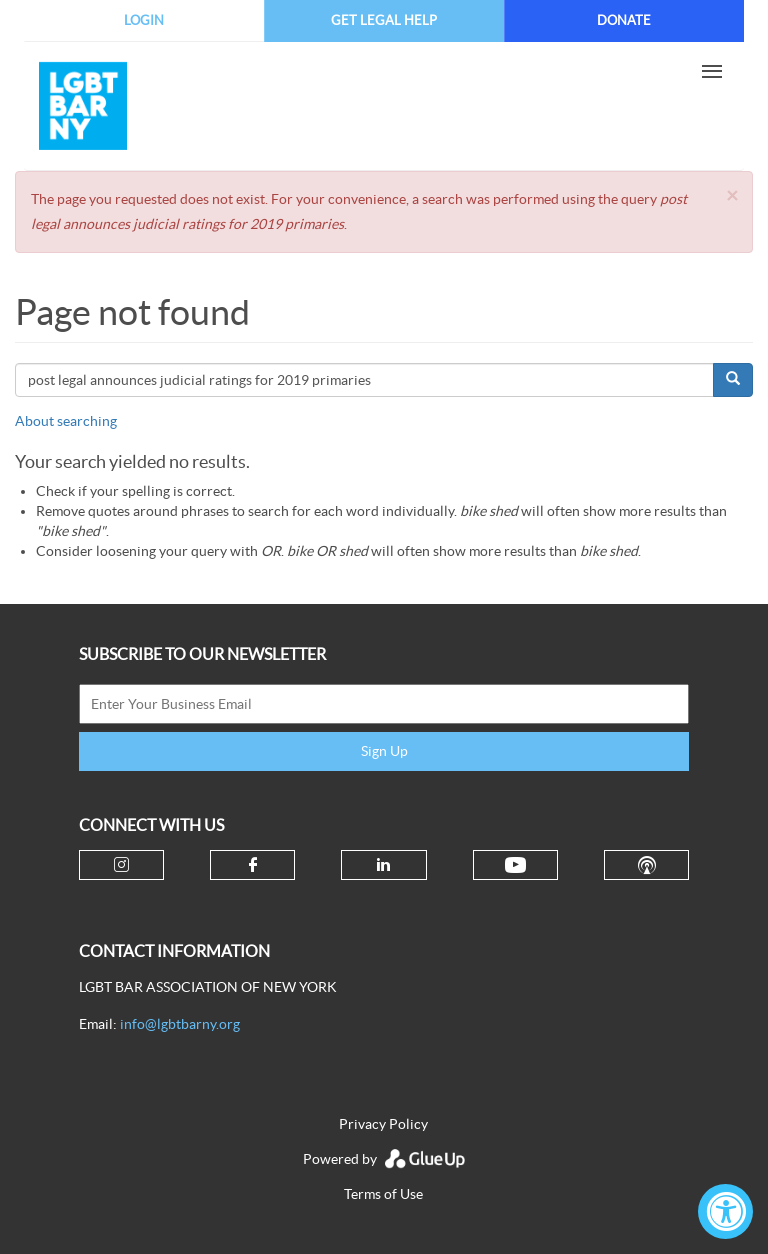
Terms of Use (383, 1194)
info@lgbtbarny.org (180, 1024)
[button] (732, 195)
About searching (66, 421)
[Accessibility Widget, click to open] (725, 1211)
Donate (624, 20)
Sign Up (384, 751)
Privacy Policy (383, 1124)
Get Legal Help (384, 20)
